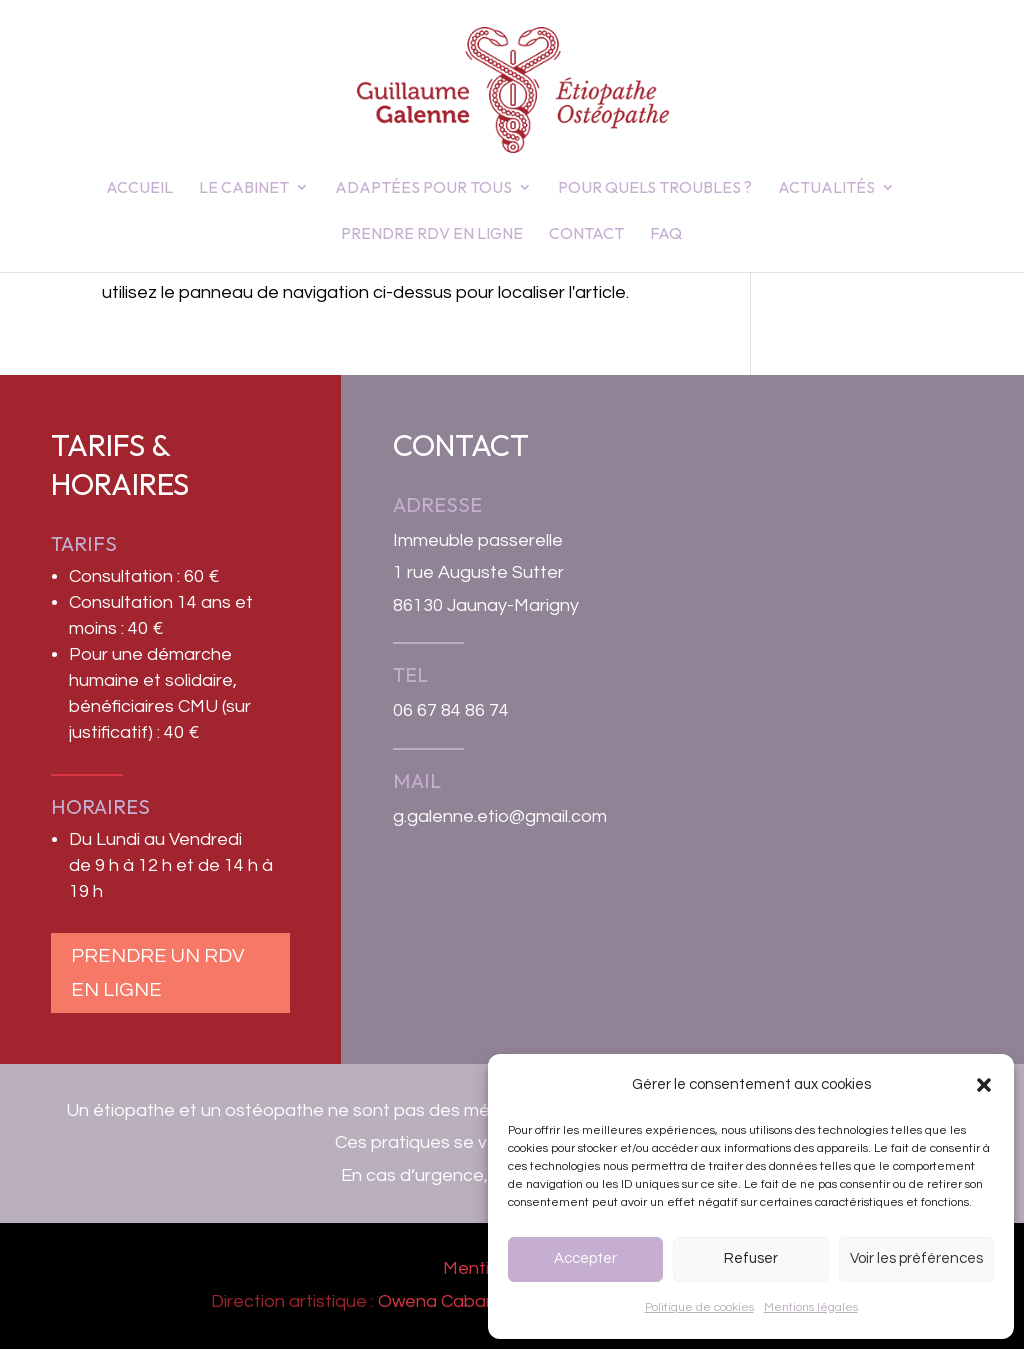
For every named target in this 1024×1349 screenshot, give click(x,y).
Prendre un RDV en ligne (158, 973)
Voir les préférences (916, 1258)
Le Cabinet (244, 188)
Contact (586, 234)
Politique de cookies (699, 1307)
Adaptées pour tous (423, 188)
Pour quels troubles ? (655, 188)
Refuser (751, 1258)
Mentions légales (811, 1307)
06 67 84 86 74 (451, 710)
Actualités (826, 188)
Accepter (585, 1258)
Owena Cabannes (452, 1301)
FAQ (666, 234)
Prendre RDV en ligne (432, 234)
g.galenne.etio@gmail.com (500, 816)
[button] (984, 1085)
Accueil (139, 188)
